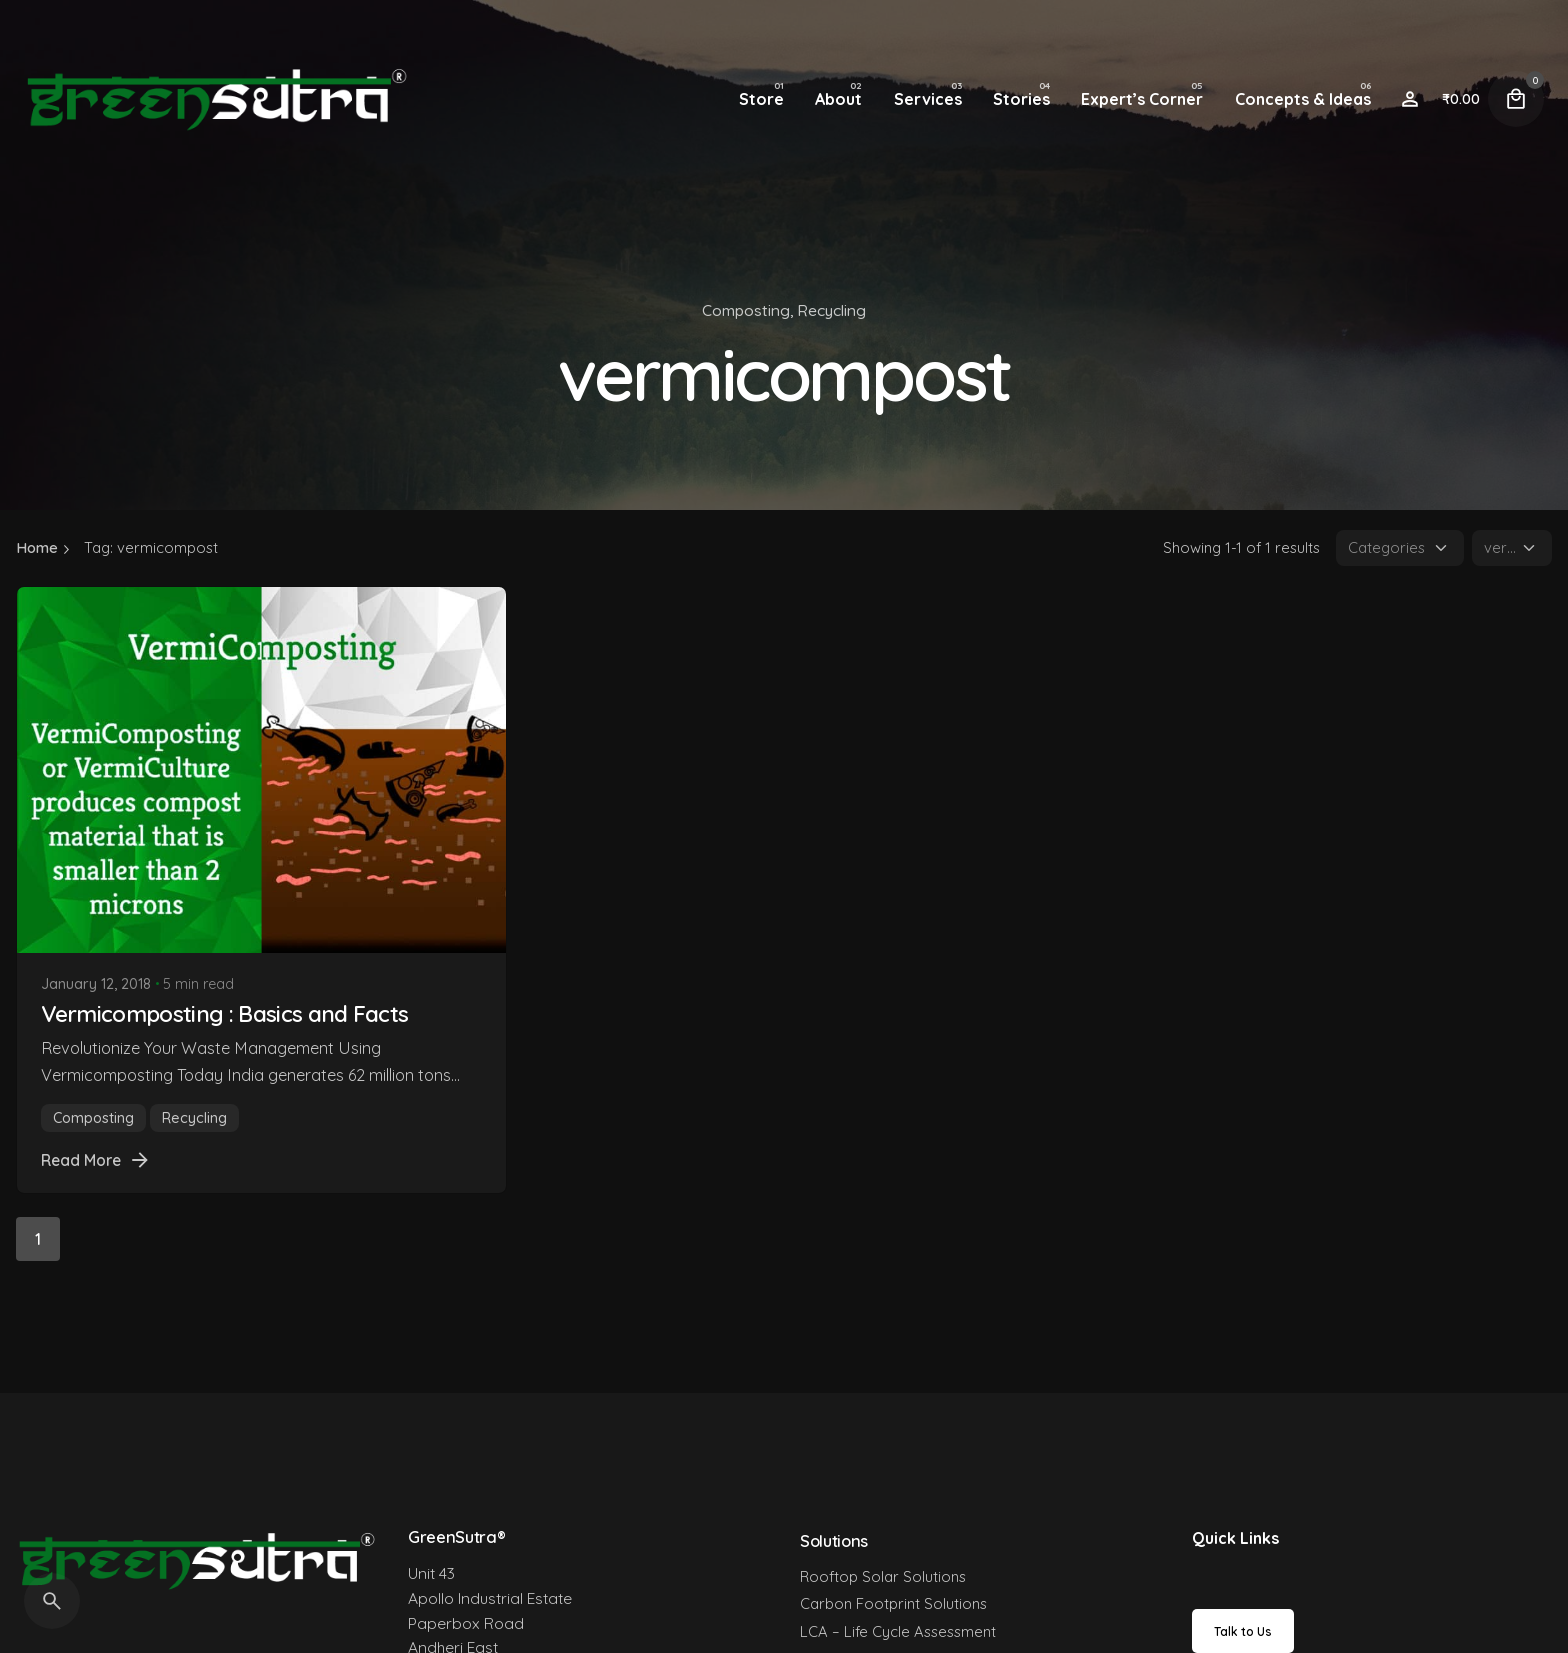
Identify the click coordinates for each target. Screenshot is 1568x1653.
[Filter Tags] (1512, 548)
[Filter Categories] (1400, 548)
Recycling (831, 310)
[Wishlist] (1410, 99)
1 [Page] (38, 1239)
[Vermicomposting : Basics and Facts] (261, 770)
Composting (746, 310)
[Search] (52, 1601)
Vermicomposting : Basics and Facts (225, 1013)
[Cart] (1516, 99)
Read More (97, 1160)
